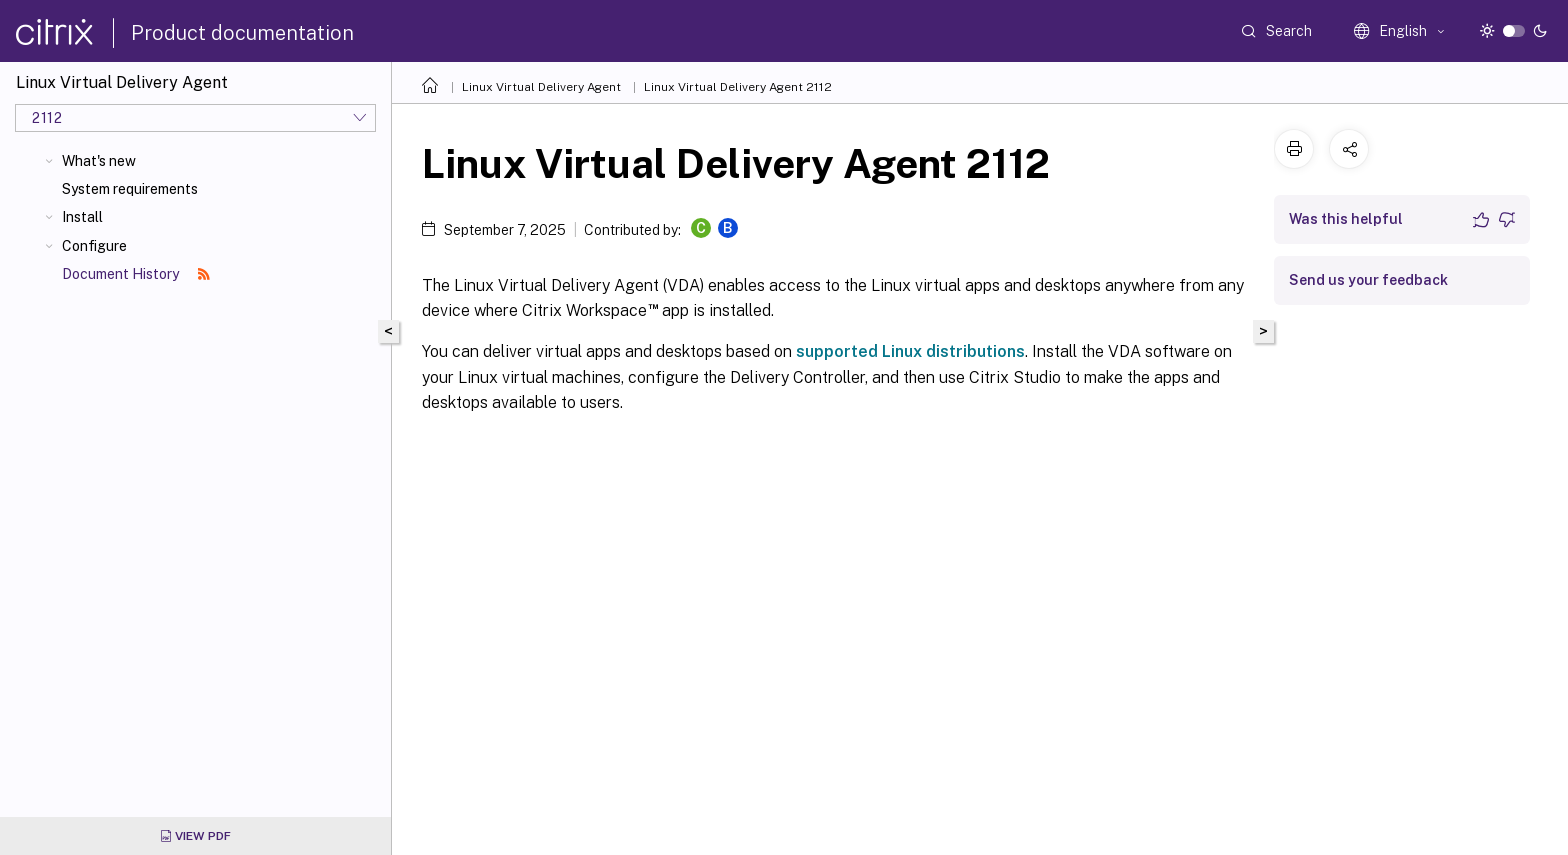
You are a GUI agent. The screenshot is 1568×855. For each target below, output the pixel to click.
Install (82, 217)
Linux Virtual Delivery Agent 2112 (738, 87)
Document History (136, 274)
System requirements (130, 189)
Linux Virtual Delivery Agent (541, 87)
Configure (94, 246)
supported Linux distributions (910, 351)
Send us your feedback (1368, 280)
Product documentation (242, 33)
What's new (99, 161)
